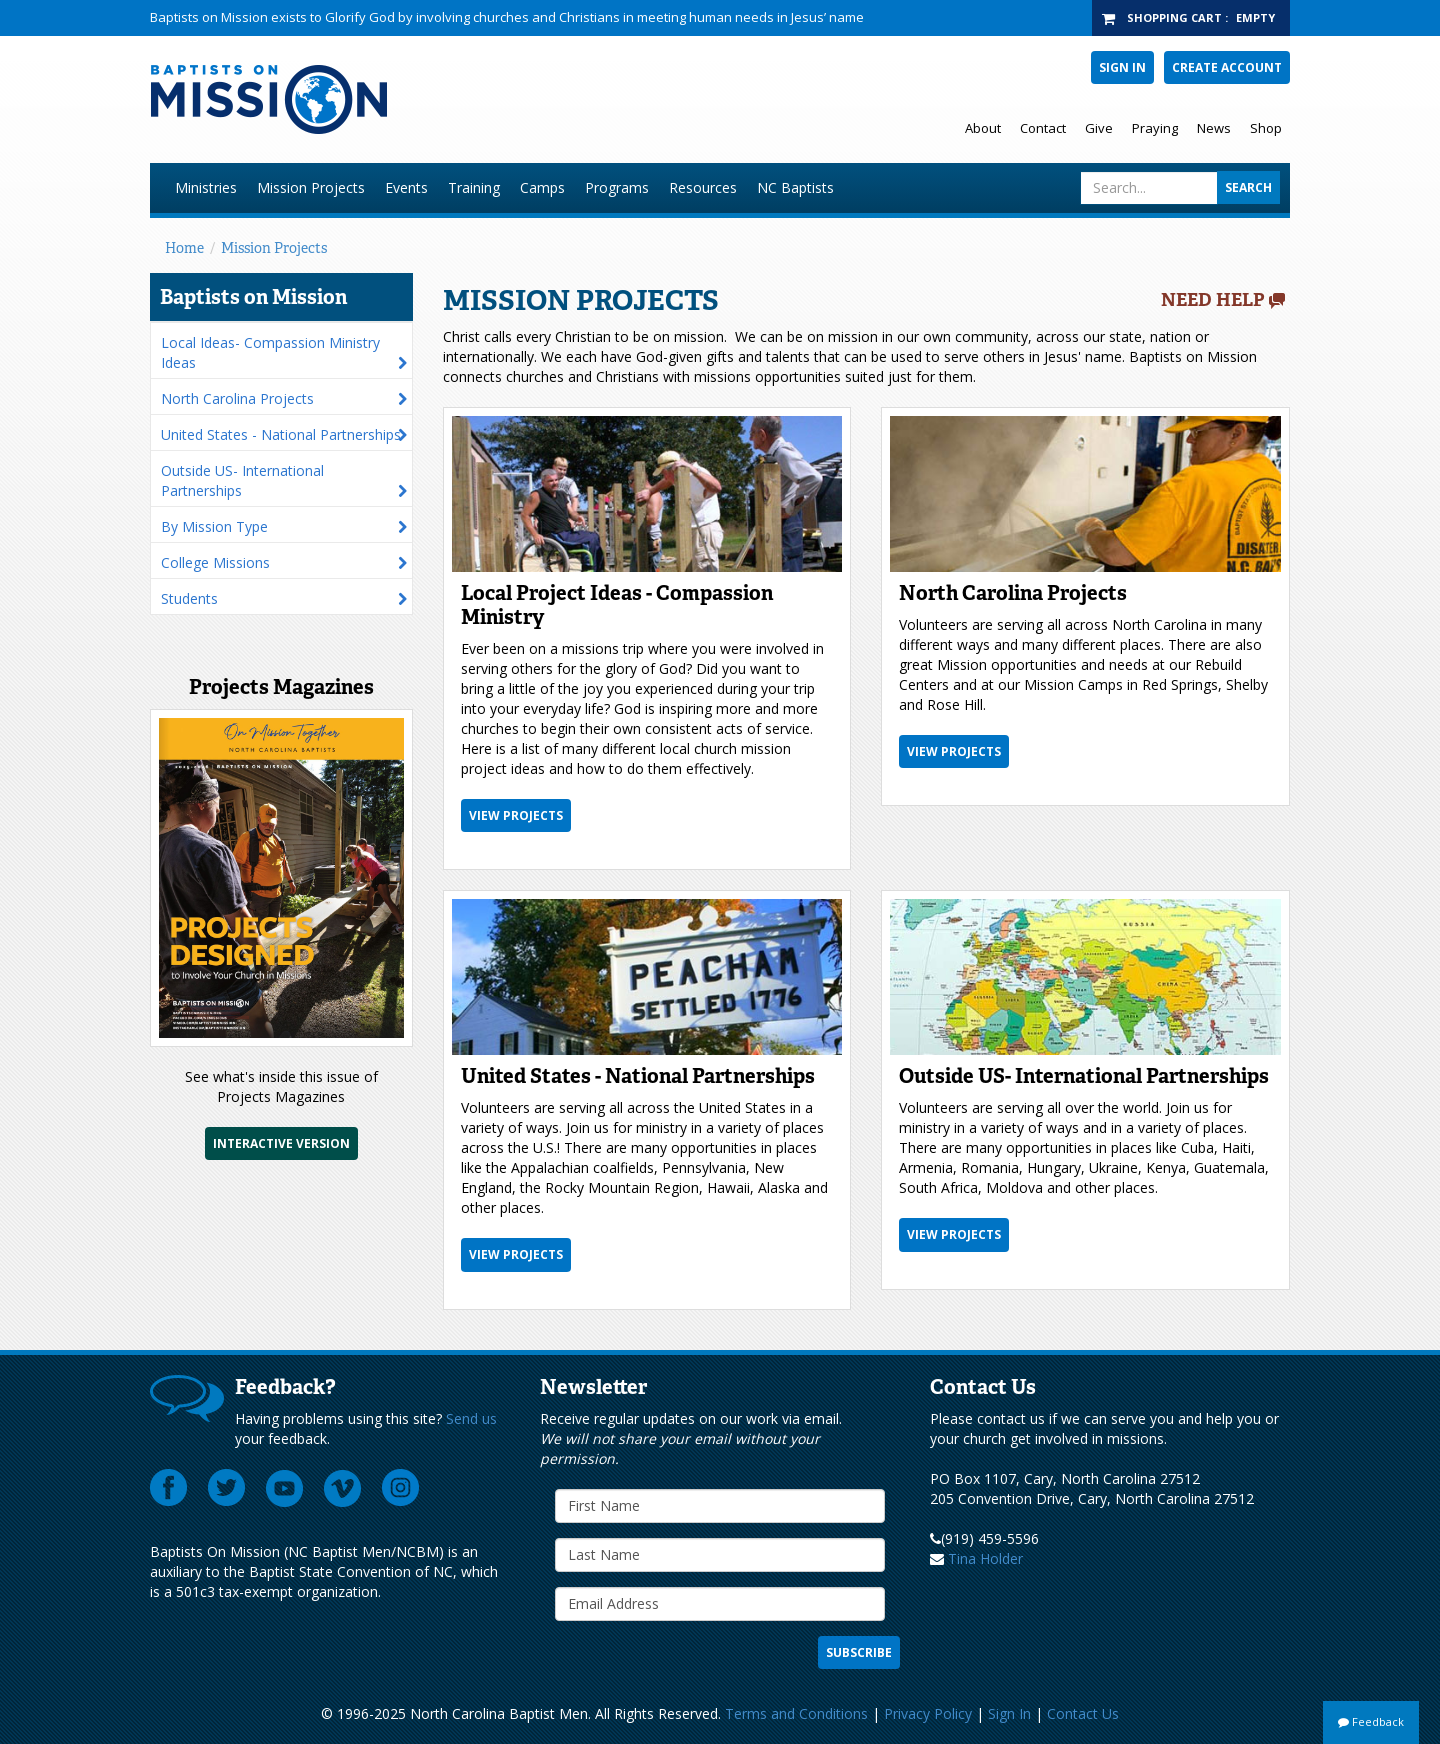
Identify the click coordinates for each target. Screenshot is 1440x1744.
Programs (617, 187)
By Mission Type (214, 526)
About (983, 128)
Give (1099, 128)
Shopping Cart (1174, 17)
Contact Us (1083, 1713)
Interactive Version (281, 1143)
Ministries (206, 187)
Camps (542, 187)
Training (474, 187)
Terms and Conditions (796, 1713)
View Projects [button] (516, 815)
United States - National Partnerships (281, 434)
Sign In (1122, 67)
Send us (471, 1418)
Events (406, 187)
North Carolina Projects (237, 398)
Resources (703, 187)
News (1214, 128)
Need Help (1213, 300)
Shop (1266, 128)
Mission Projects (311, 187)
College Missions (215, 562)
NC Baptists (795, 187)
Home (184, 248)
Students (189, 598)
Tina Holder (985, 1558)
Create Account (1227, 67)
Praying (1155, 128)
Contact (1043, 128)
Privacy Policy (928, 1713)
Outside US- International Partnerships (242, 480)
